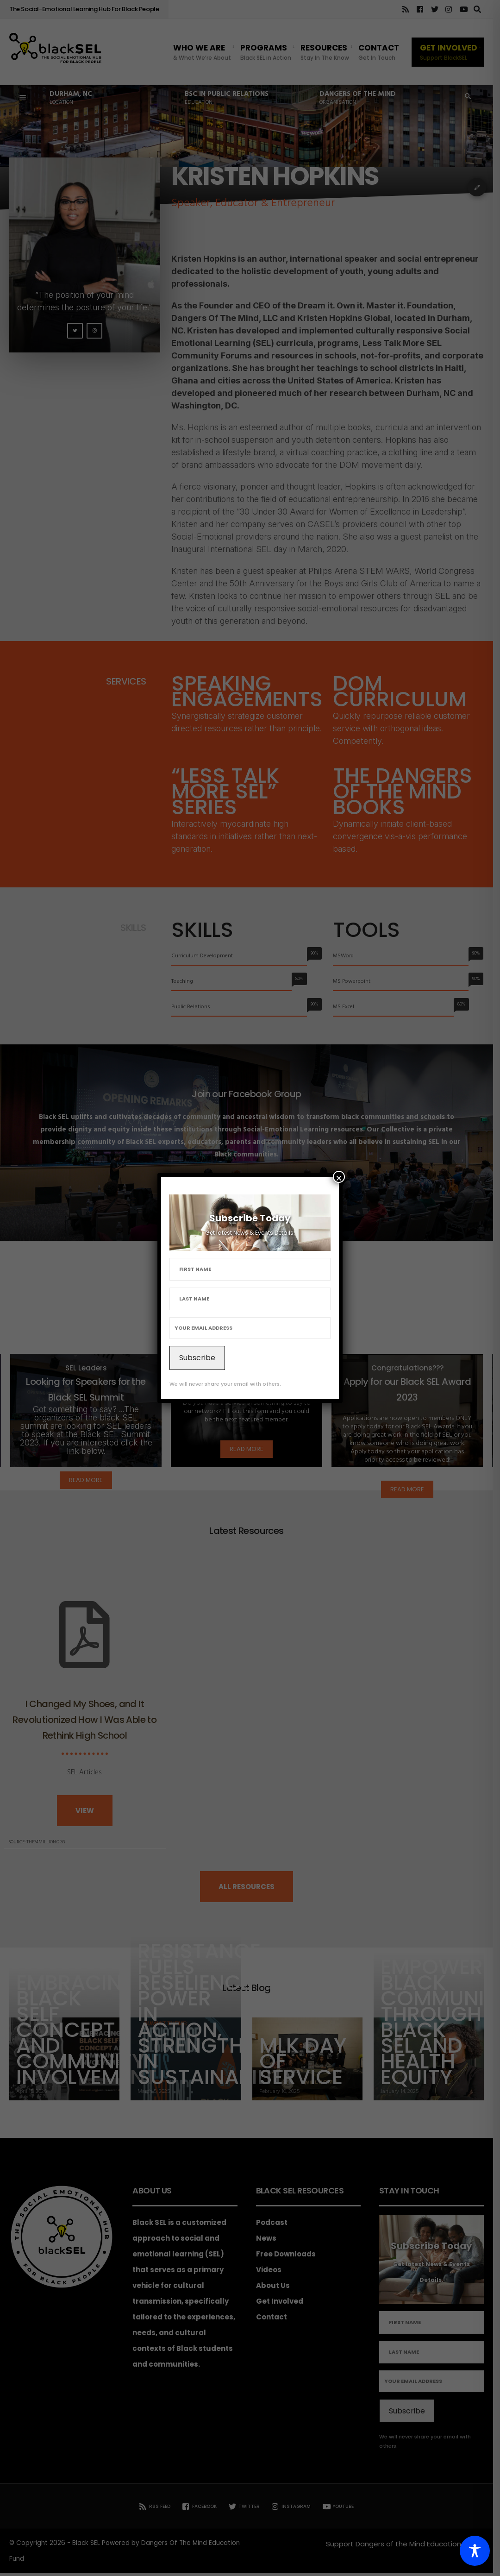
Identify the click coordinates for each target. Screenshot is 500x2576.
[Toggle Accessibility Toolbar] (475, 2551)
